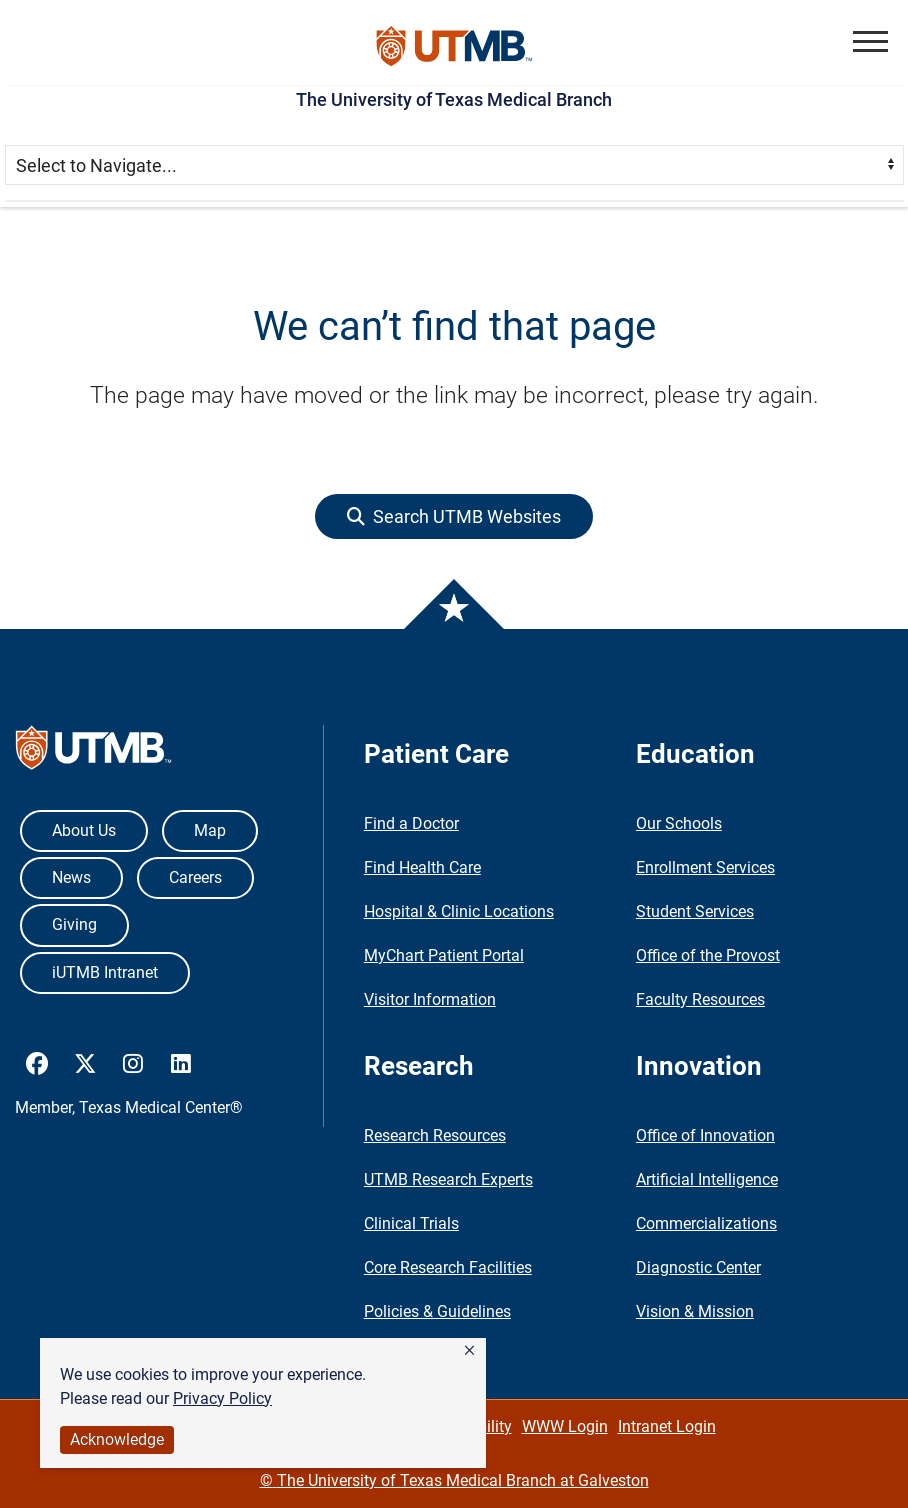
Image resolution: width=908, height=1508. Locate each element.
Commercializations (706, 1223)
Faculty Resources (700, 999)
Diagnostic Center (698, 1267)
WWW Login (565, 1426)
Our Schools (679, 823)
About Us (84, 830)
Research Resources (435, 1135)
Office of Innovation (705, 1135)
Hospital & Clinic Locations (459, 911)
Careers (195, 877)
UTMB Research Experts (448, 1179)
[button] (469, 1351)
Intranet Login (667, 1426)
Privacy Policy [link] (222, 1398)
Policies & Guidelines (437, 1311)
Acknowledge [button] (117, 1439)
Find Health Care (422, 867)
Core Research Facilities (448, 1267)
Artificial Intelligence (707, 1179)
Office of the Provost (708, 955)
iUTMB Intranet (105, 972)
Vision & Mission (695, 1311)
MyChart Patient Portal (444, 955)
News (71, 877)
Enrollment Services (705, 867)
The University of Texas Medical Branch (454, 99)
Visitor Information (430, 999)
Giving (74, 924)
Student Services (695, 911)
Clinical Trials (411, 1223)
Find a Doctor (411, 823)
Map (210, 830)
